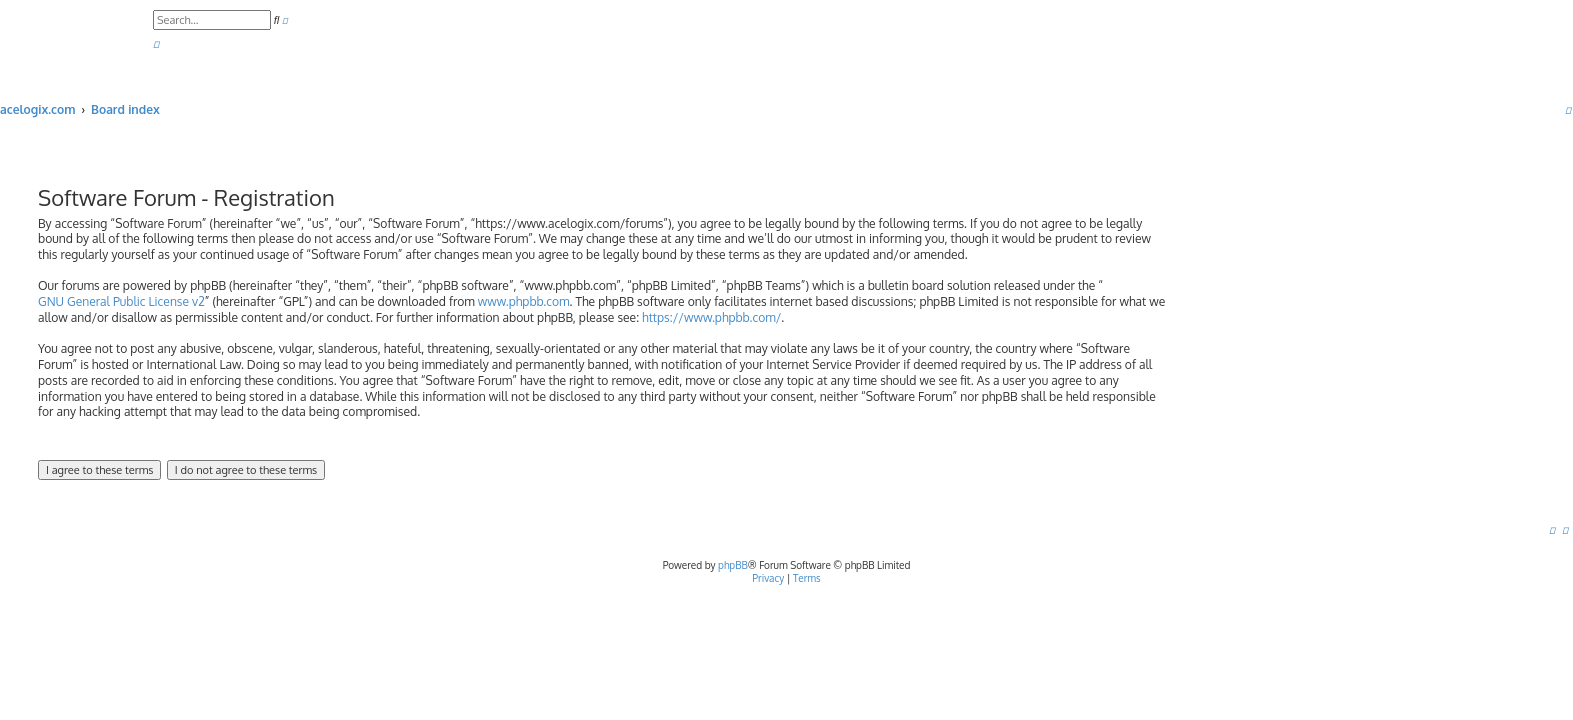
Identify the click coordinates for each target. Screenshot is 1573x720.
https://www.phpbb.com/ (711, 317)
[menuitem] (156, 44)
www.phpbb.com (524, 301)
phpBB (733, 565)
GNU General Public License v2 (121, 301)
